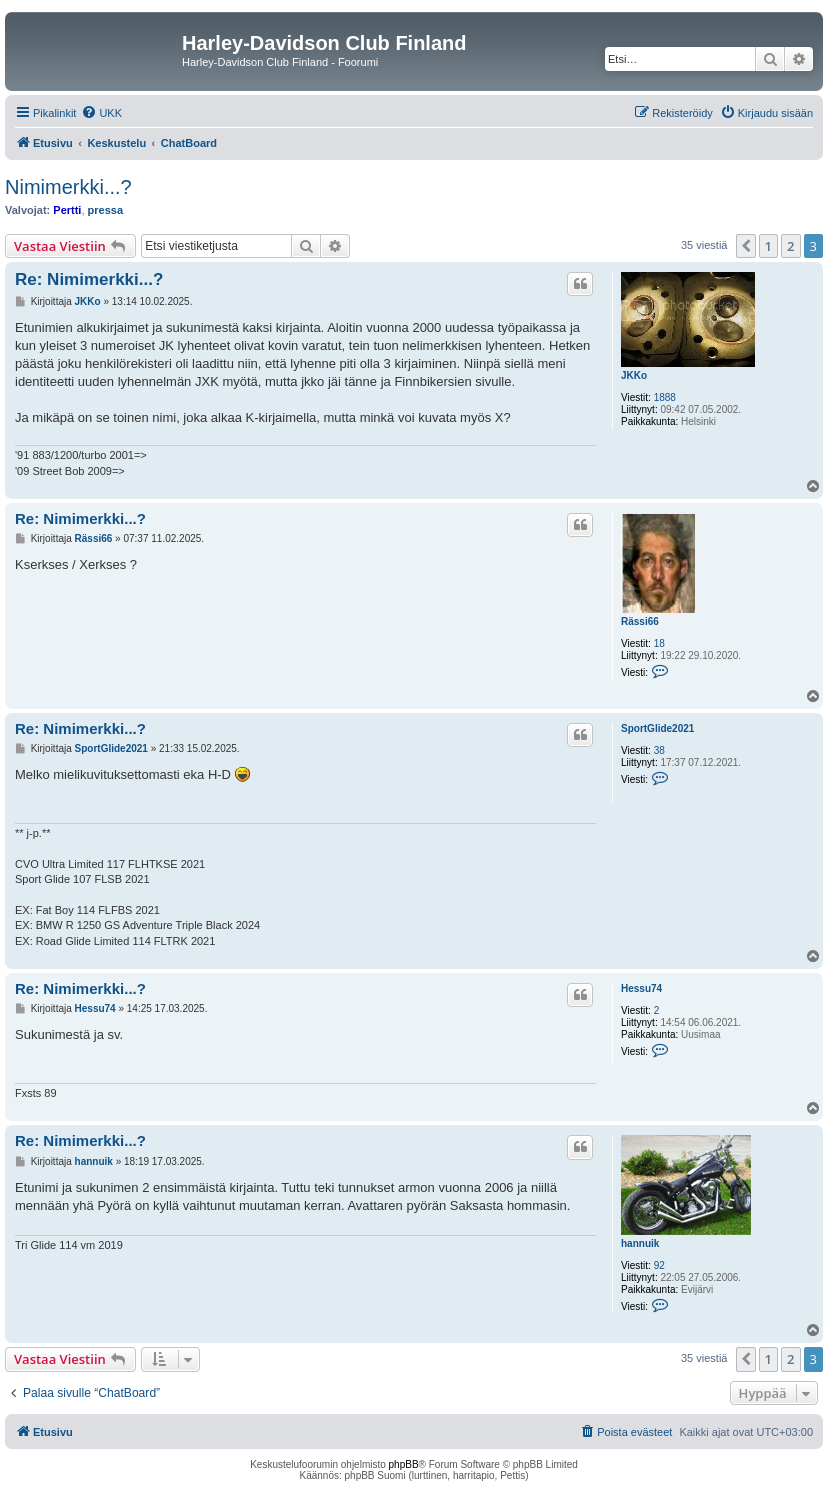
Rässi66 (640, 621)
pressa (105, 210)
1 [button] (768, 246)
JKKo (634, 375)
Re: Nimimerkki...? (89, 279)
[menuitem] (101, 113)
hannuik (640, 1243)
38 (659, 750)
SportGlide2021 (657, 728)
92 (659, 1265)
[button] (746, 246)
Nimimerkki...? (68, 187)
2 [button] (790, 246)
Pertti (67, 210)
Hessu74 (641, 988)
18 (659, 643)
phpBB (404, 1464)
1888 (665, 397)
